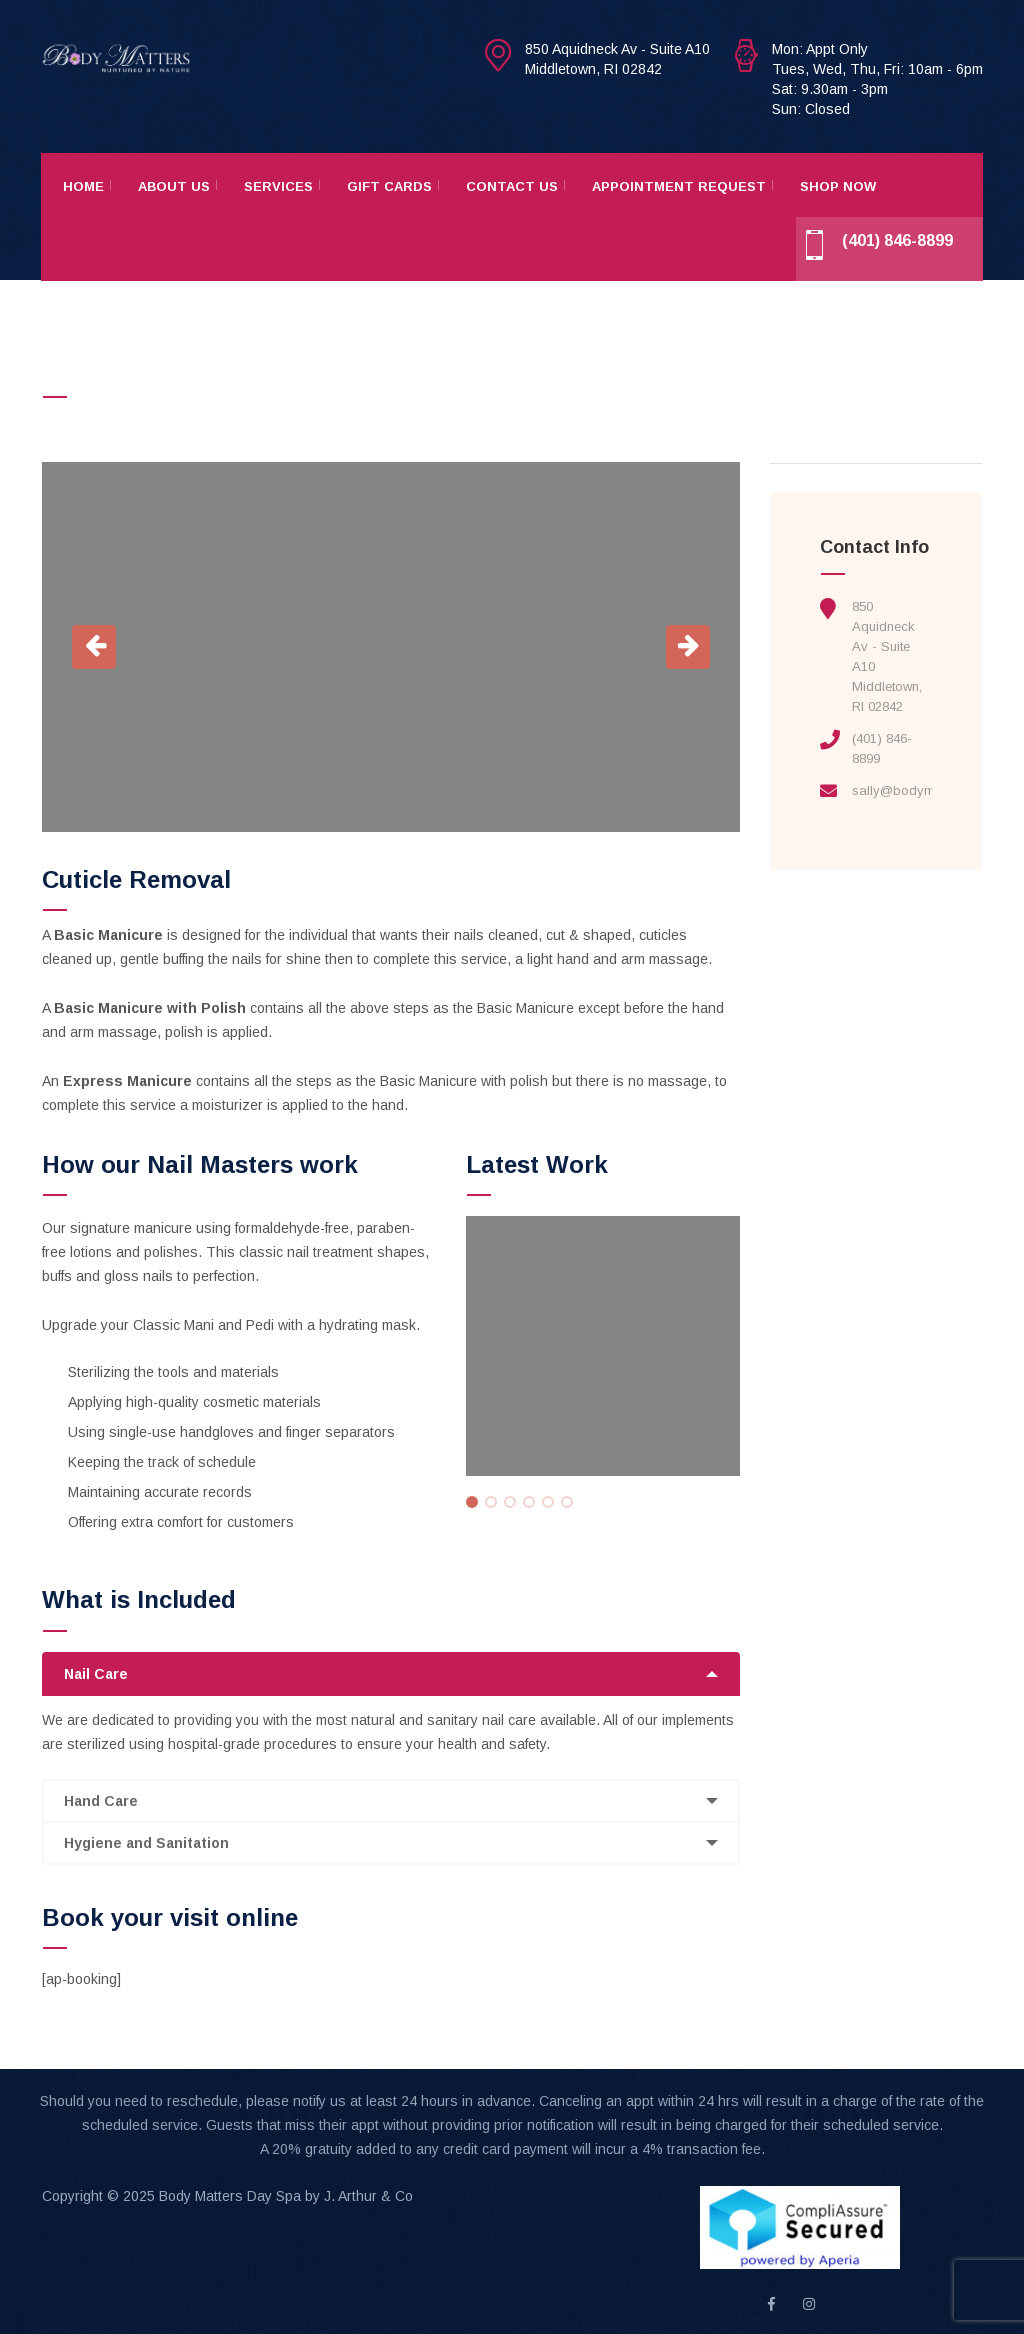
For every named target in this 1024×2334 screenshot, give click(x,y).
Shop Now (838, 186)
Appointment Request (679, 186)
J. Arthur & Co (368, 2196)
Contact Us (512, 186)
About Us (174, 186)
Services (278, 186)
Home (83, 186)
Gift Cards (389, 186)
